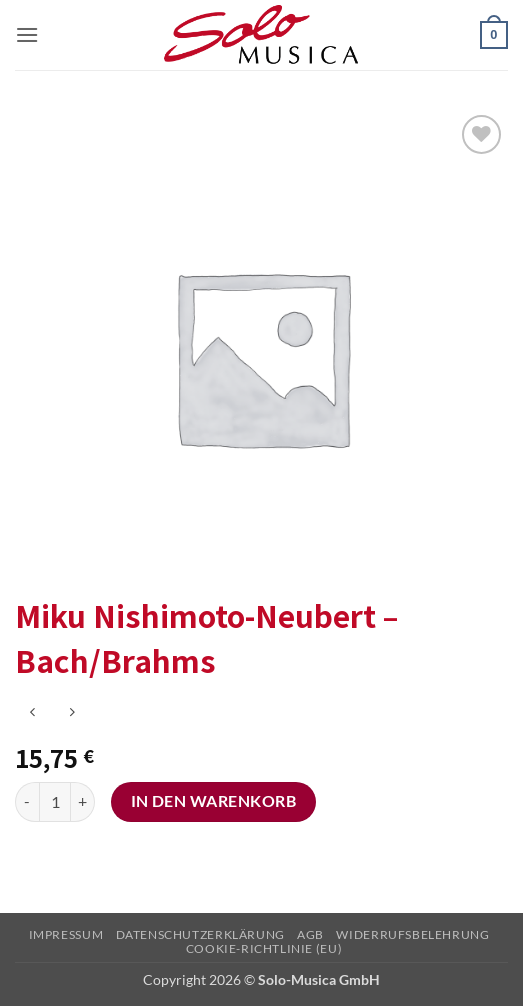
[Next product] (32, 713)
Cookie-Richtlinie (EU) (264, 948)
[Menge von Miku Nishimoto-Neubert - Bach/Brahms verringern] (27, 802)
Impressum (66, 934)
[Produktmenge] (55, 802)
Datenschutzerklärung (200, 934)
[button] (27, 34)
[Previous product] (71, 713)
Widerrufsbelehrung (412, 934)
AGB (310, 934)
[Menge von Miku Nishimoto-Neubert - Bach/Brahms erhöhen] (83, 802)
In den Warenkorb (213, 801)
